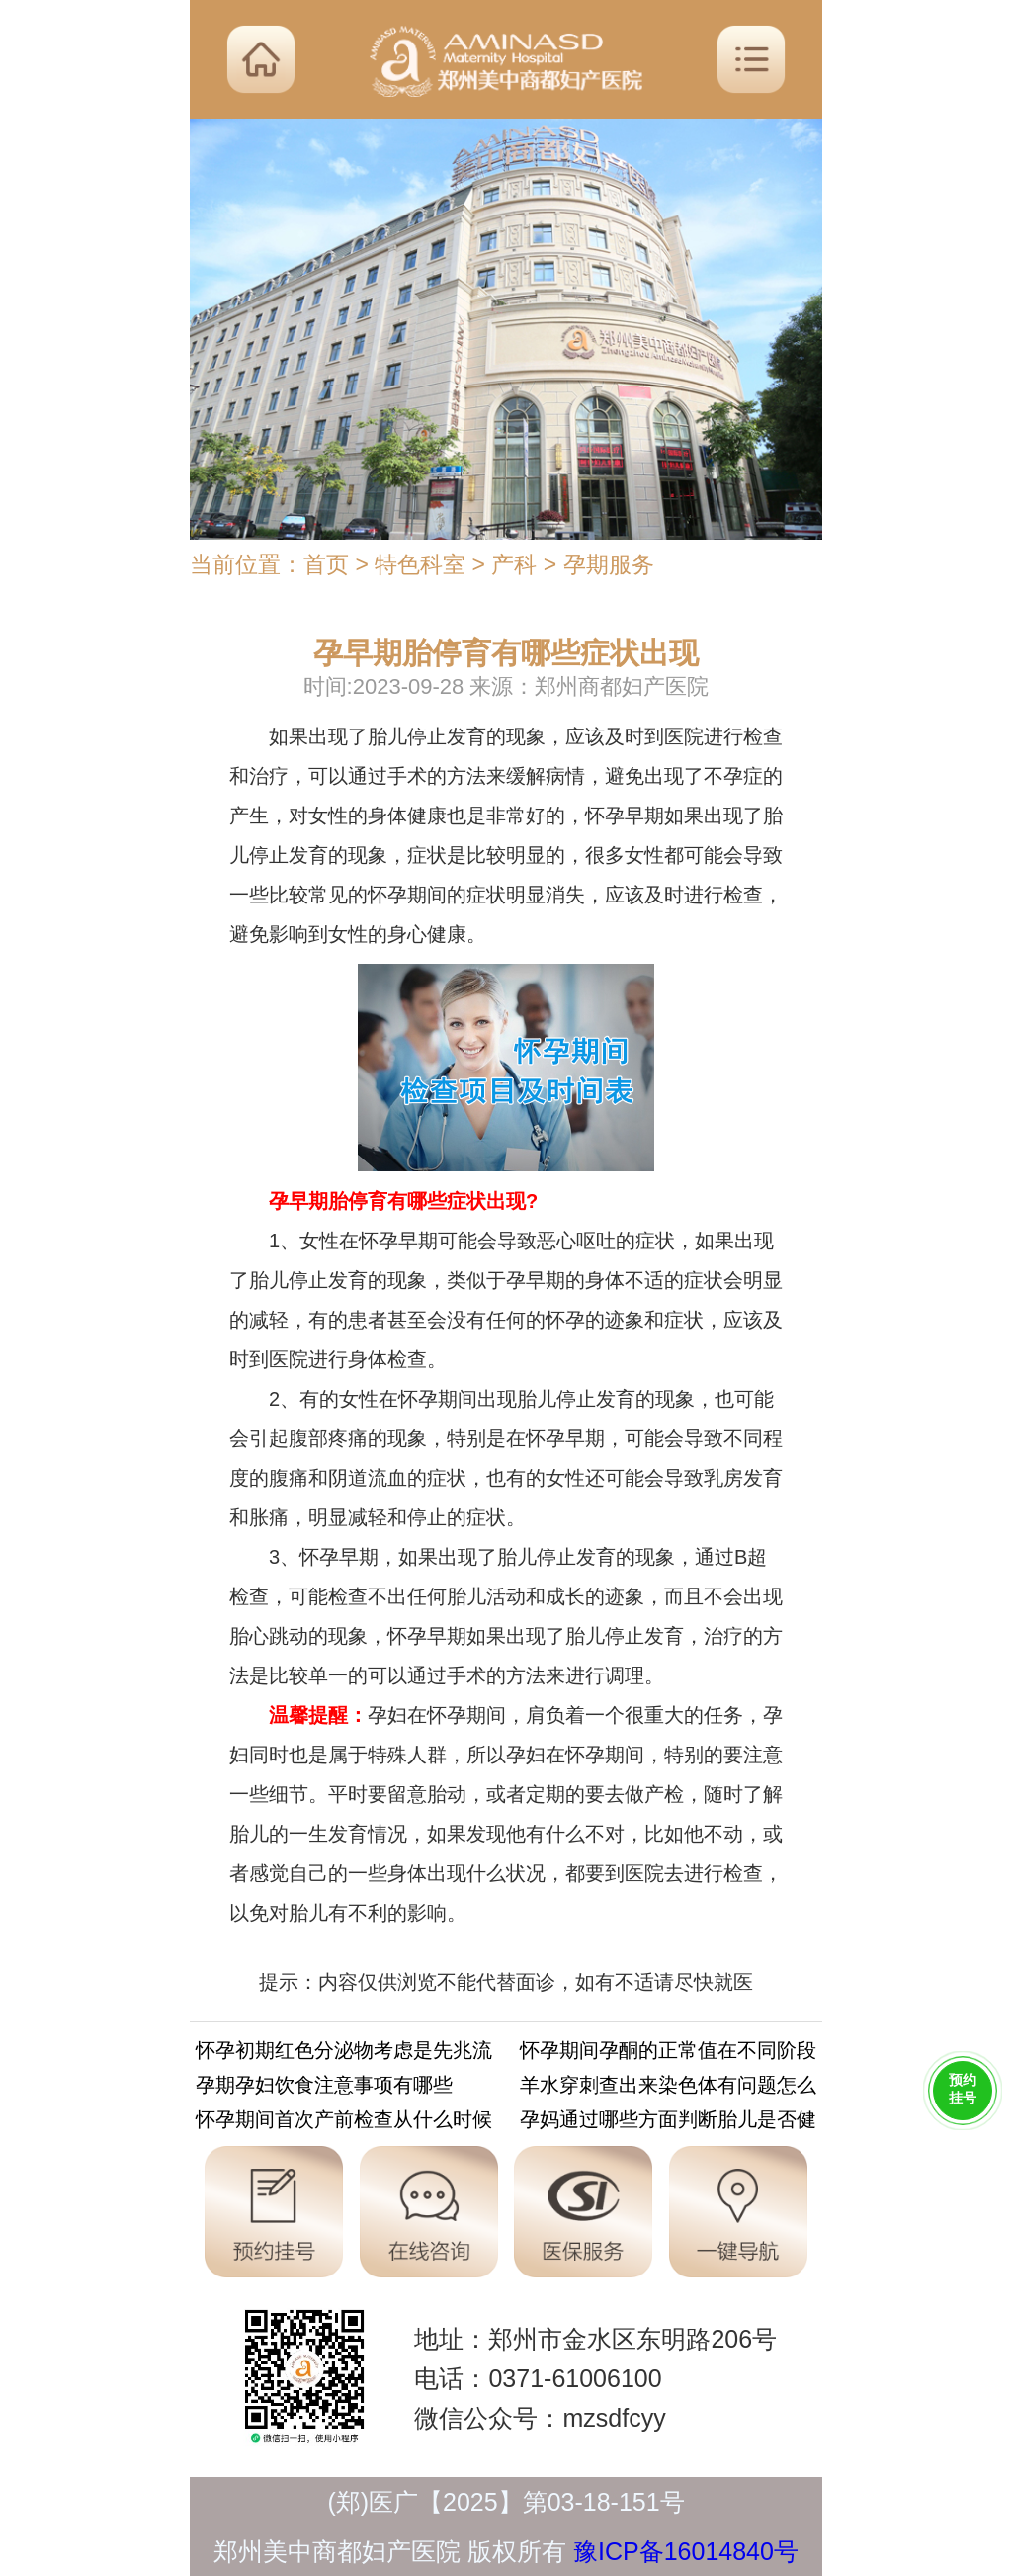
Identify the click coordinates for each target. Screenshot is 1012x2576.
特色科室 (420, 564)
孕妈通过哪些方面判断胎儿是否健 (668, 2122)
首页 (326, 564)
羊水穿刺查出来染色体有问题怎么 (668, 2088)
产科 (514, 564)
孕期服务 (608, 564)
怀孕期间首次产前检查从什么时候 (344, 2122)
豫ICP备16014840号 (686, 2551)
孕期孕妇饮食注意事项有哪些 (324, 2088)
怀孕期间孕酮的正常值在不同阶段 (668, 2053)
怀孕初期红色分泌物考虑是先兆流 (344, 2053)
